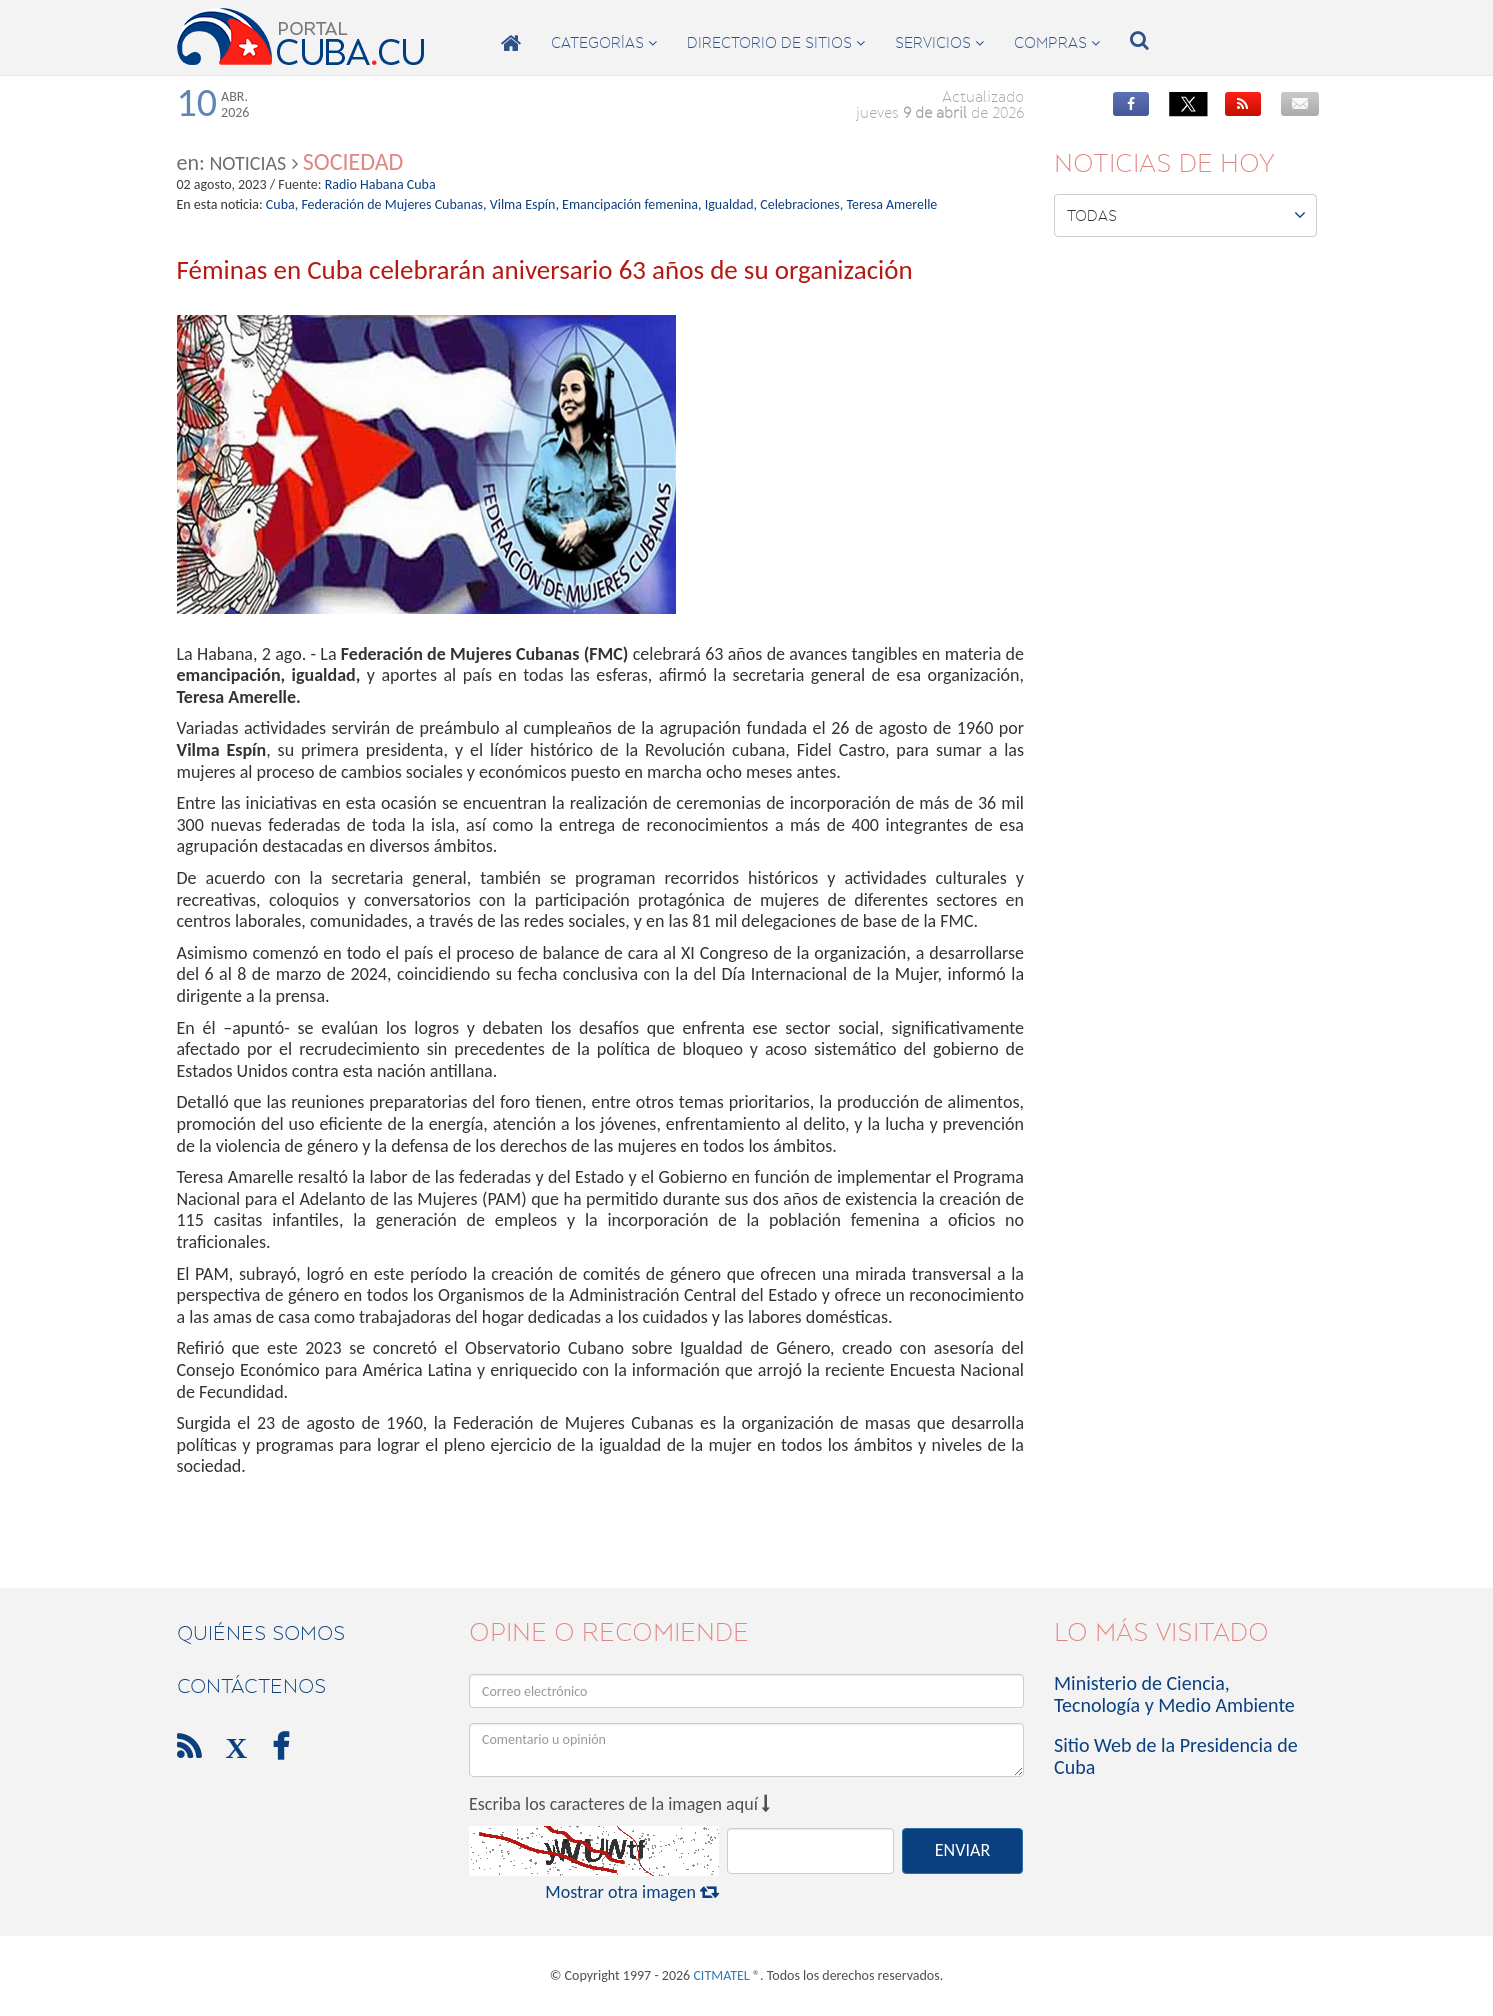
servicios (939, 43)
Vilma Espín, (524, 204)
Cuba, (282, 204)
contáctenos (251, 1686)
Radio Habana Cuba (380, 184)
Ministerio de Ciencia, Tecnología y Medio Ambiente (1174, 1694)
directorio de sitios (776, 43)
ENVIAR (962, 1850)
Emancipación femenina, (631, 204)
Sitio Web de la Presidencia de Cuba (1176, 1756)
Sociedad (353, 161)
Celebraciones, (801, 204)
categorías (604, 43)
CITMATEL (721, 1975)
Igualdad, (731, 204)
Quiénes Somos (261, 1633)
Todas (1186, 215)
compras (1057, 43)
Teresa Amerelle (891, 204)
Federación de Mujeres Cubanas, (393, 204)
